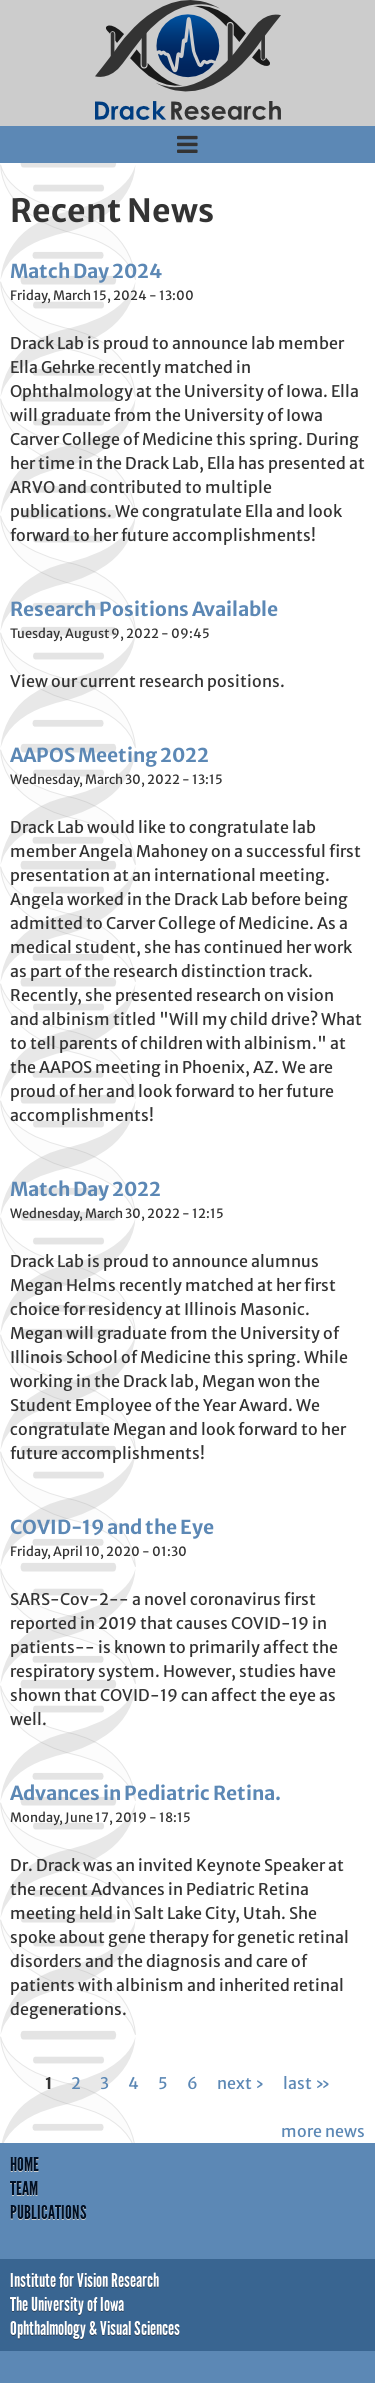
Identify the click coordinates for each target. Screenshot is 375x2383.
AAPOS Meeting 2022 (109, 755)
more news (323, 2131)
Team (24, 2188)
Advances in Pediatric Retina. (145, 1793)
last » (306, 2083)
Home (24, 2164)
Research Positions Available (144, 609)
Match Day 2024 (86, 271)
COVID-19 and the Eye (112, 1527)
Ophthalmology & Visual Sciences (95, 2328)
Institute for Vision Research (84, 2280)
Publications (48, 2212)
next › (240, 2083)
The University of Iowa (67, 2304)
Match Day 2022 (85, 1189)
